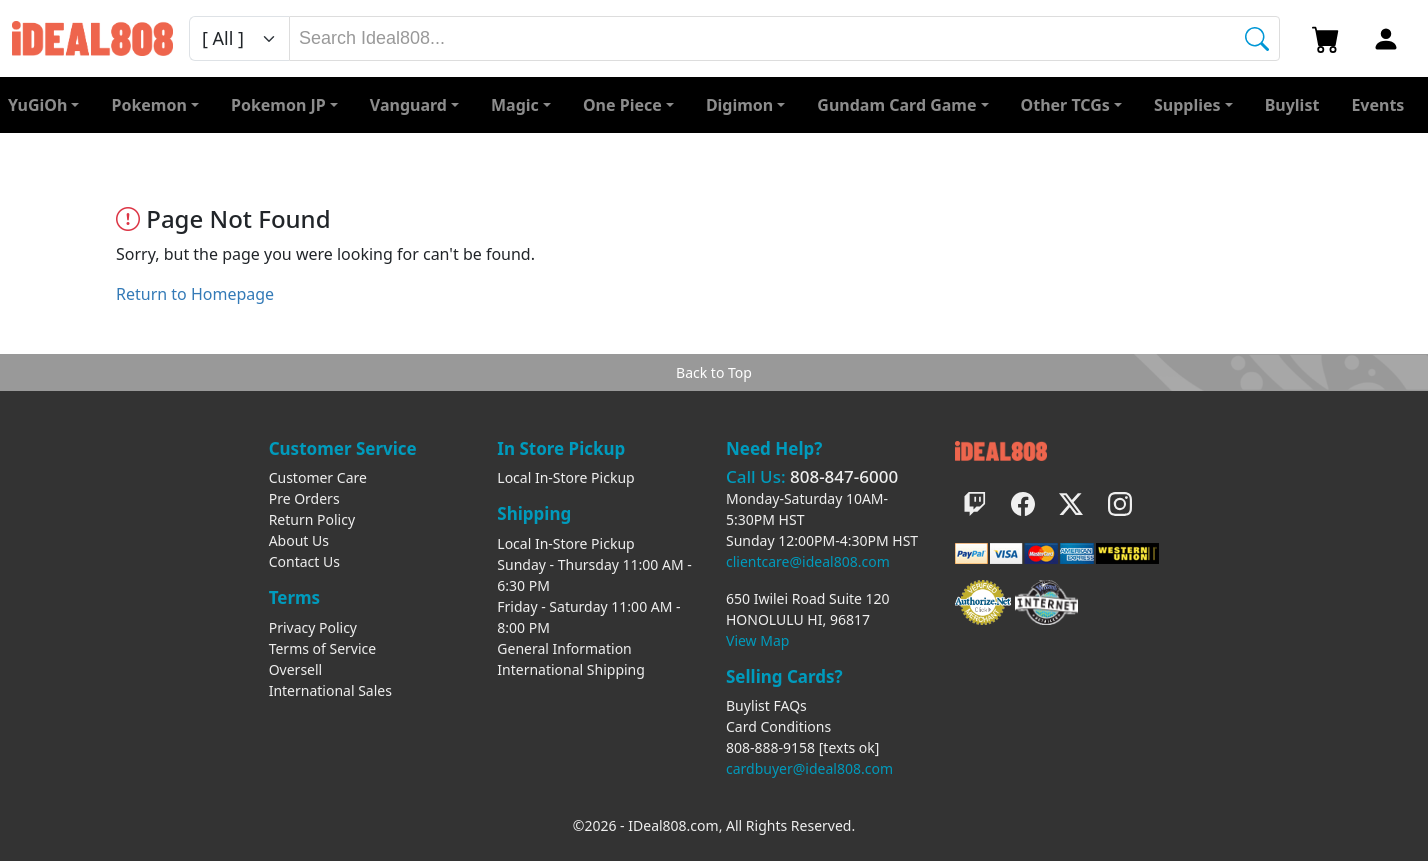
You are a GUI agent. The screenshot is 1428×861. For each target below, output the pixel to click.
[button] (1071, 105)
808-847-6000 (844, 476)
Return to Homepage (195, 294)
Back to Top (714, 372)
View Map (757, 640)
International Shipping (571, 669)
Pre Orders (304, 498)
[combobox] (784, 38)
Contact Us (304, 561)
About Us (299, 540)
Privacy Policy (313, 627)
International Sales (330, 690)
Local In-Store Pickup (565, 477)
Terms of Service (323, 648)
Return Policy (312, 519)
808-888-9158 (770, 747)
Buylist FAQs (766, 705)
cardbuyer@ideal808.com (809, 768)
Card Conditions (778, 726)
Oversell (296, 669)
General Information (564, 648)
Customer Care (318, 477)
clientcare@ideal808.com (808, 561)
